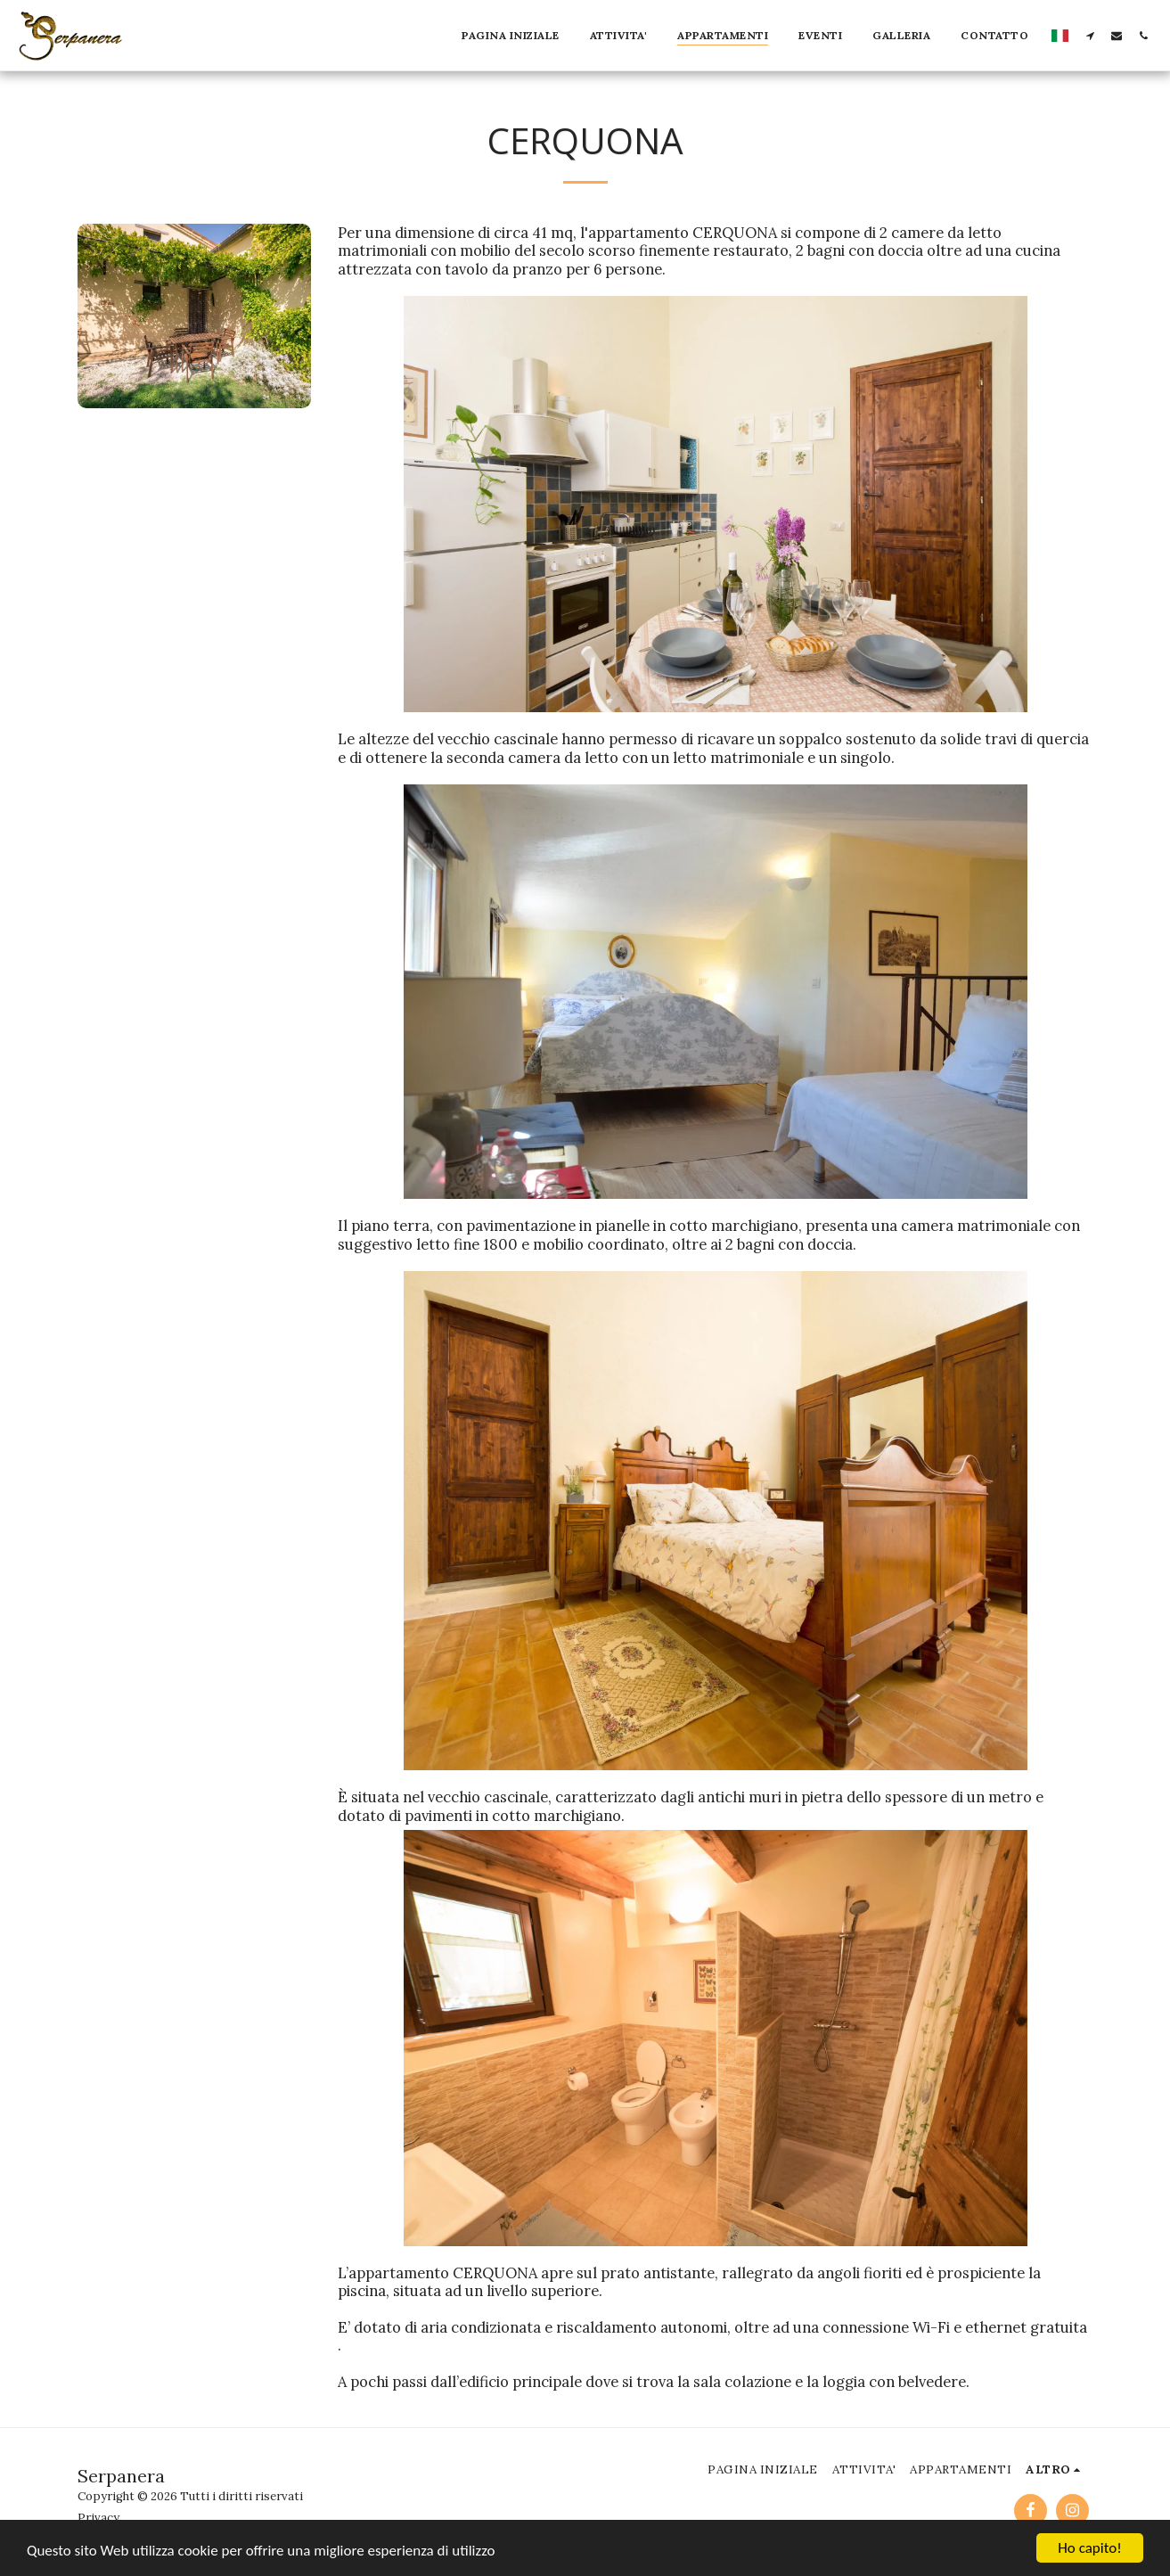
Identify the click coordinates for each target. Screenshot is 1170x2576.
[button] (1089, 35)
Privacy (98, 2517)
